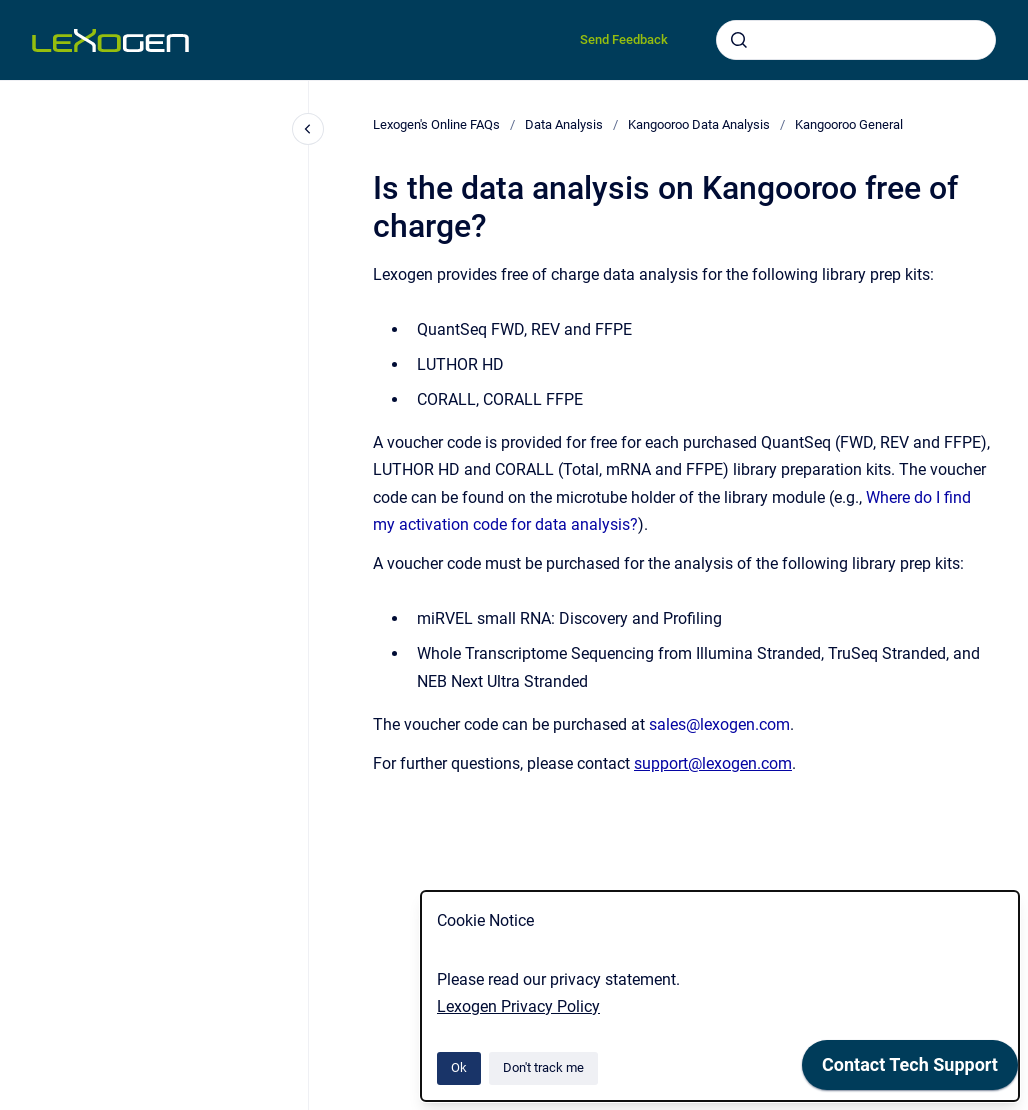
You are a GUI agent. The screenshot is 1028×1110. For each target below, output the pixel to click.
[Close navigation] (308, 129)
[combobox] (856, 40)
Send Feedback (624, 39)
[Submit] (739, 40)
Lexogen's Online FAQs (436, 124)
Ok (459, 1067)
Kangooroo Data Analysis (699, 124)
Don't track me (543, 1067)
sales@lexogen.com (719, 724)
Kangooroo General (849, 124)
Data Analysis (564, 124)
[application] (910, 1070)
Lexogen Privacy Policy (518, 1006)
